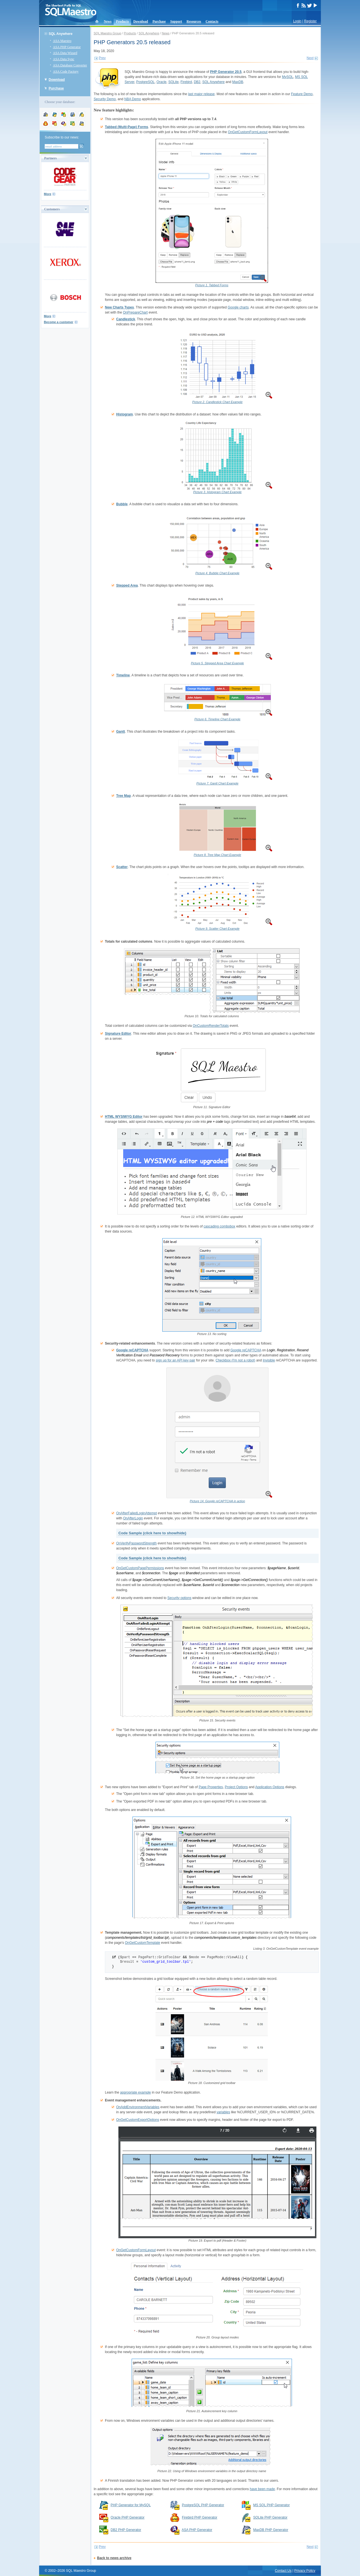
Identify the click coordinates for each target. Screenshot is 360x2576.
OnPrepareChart (135, 312)
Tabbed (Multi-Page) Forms (126, 127)
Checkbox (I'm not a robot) (235, 1360)
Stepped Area (127, 585)
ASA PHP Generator (67, 47)
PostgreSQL (145, 82)
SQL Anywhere (61, 34)
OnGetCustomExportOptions (137, 2120)
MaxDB (237, 82)
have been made (262, 2489)
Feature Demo (302, 94)
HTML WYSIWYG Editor (124, 1117)
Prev (102, 58)
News (107, 21)
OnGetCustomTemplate (142, 1943)
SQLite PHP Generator (270, 2517)
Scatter (122, 867)
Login (297, 21)
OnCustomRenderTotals (211, 1026)
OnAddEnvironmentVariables (137, 2107)
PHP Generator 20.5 (226, 72)
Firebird (186, 82)
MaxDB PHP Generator (270, 2530)
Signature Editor (118, 1034)
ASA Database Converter (70, 65)
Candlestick (125, 319)
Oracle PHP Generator (128, 2517)
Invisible (269, 1360)
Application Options (269, 1787)
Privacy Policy (304, 2571)
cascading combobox (219, 1226)
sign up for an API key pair (175, 1360)
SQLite (173, 82)
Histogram (124, 414)
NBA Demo (132, 99)
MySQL (287, 77)
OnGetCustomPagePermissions (140, 1568)
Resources (193, 21)
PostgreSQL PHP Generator (203, 2505)
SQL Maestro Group (107, 33)
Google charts (238, 307)
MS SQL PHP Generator (271, 2505)
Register (310, 21)
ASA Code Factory (65, 71)
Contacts (212, 21)
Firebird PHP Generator (199, 2517)
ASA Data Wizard (65, 53)
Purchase (159, 21)
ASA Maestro (62, 41)
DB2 (197, 82)
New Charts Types (119, 307)
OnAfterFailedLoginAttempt (136, 1513)
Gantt (120, 732)
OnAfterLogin (133, 1518)
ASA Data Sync (63, 59)
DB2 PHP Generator (126, 2530)
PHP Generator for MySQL (131, 2505)
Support (176, 21)
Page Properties (211, 1787)
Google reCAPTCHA (132, 1350)
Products (122, 21)
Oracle (161, 82)
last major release (201, 94)
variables (223, 2112)
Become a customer (58, 322)
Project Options (236, 1787)
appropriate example (135, 2092)
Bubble (122, 504)
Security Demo (105, 99)
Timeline (123, 675)
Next (310, 58)
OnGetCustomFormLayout (247, 132)
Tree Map (123, 796)
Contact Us (283, 2571)
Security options (179, 1598)
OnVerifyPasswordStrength (136, 1543)
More (47, 194)
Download (140, 21)
